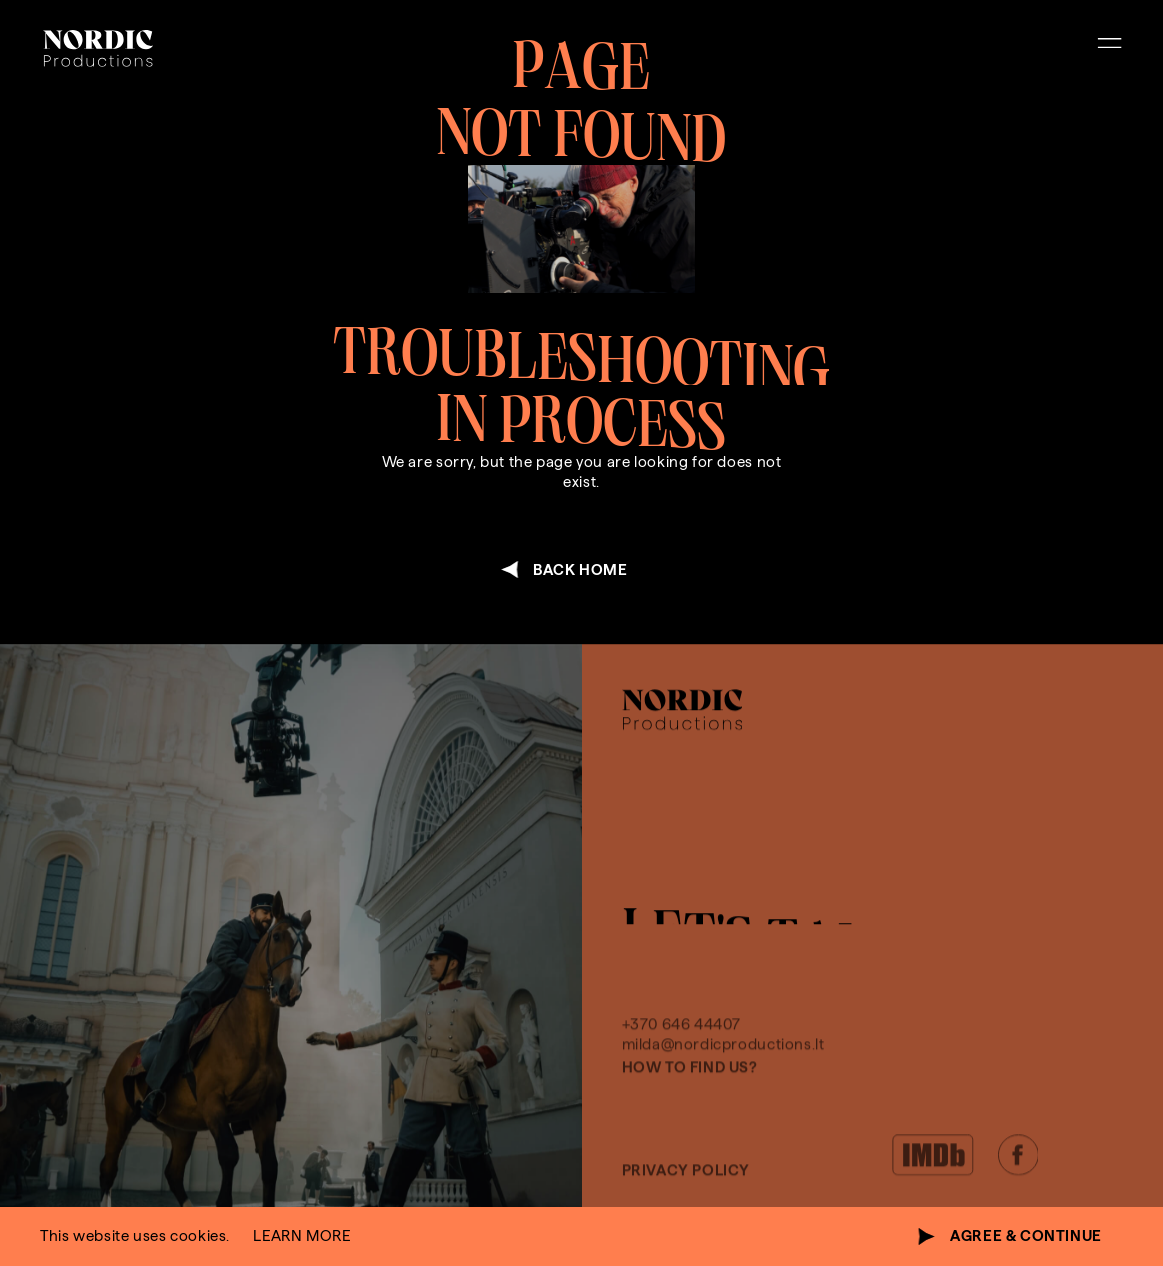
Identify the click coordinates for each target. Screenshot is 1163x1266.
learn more (301, 1235)
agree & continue (1026, 1235)
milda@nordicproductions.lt (723, 1092)
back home (580, 569)
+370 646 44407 (682, 1071)
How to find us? (690, 1114)
